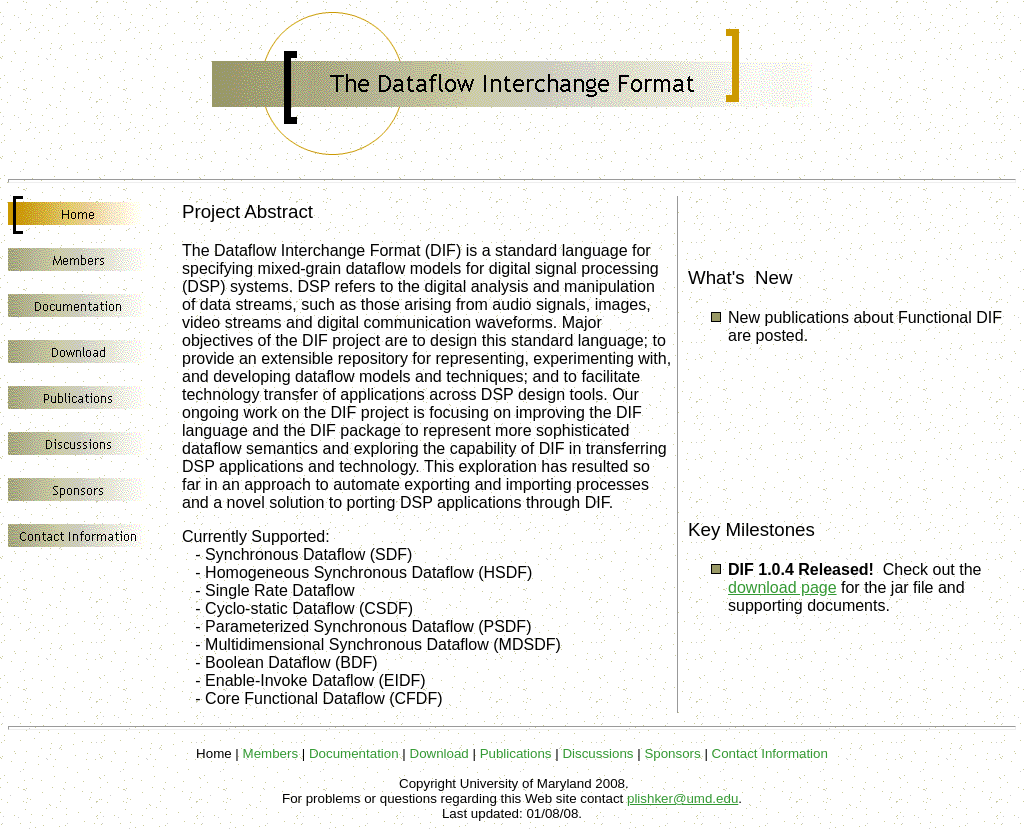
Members (271, 753)
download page (782, 587)
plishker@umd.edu (682, 798)
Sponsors (672, 753)
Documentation (354, 753)
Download (439, 753)
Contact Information (770, 753)
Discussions (597, 753)
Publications (516, 753)
